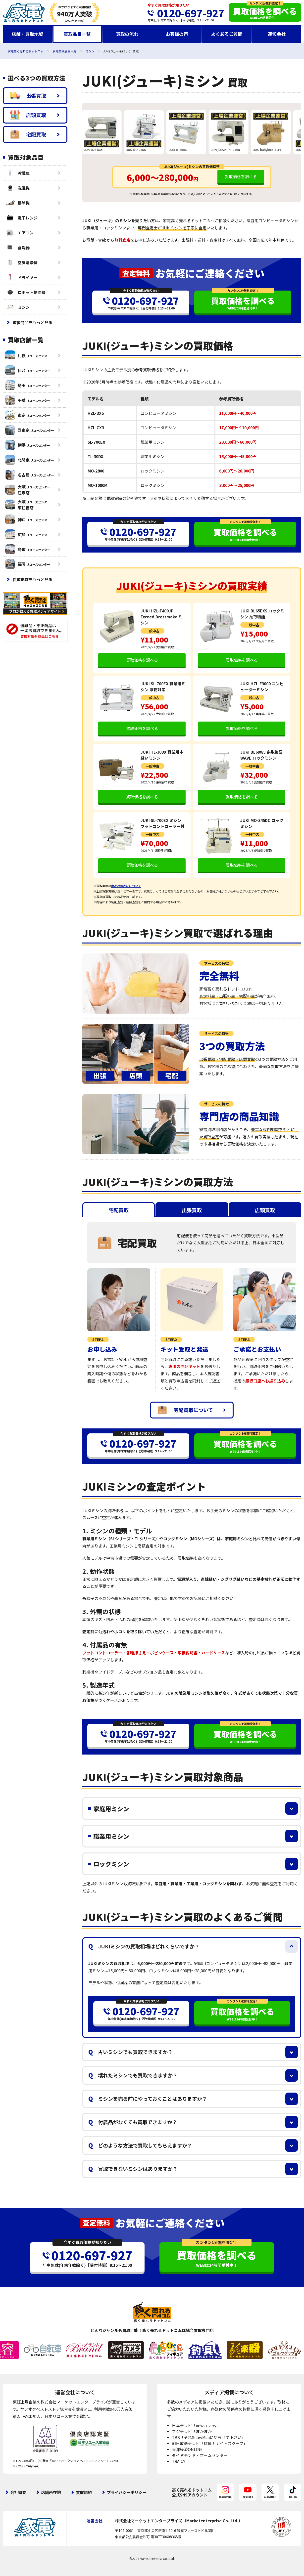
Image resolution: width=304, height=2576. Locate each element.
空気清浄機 (21, 262)
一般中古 (152, 630)
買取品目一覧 (77, 34)
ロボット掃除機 (25, 292)
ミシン (17, 307)
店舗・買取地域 (27, 34)
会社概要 (18, 2492)
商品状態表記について (126, 886)
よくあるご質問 (226, 34)
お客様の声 (177, 34)
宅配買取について (185, 1410)
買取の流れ (127, 34)
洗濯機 (17, 188)
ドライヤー (21, 277)
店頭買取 (28, 115)
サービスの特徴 (216, 963)
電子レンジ (21, 217)
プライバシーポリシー (127, 2492)
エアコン (19, 232)
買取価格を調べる (241, 176)
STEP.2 (171, 1339)
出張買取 (28, 96)
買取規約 (84, 2492)
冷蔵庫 (17, 173)
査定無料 (136, 273)
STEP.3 (244, 1339)
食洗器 (17, 247)
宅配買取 (28, 134)
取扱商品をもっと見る (32, 322)
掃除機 (17, 203)
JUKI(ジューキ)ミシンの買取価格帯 (192, 166)
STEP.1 (98, 1339)
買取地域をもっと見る (32, 579)
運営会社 (277, 34)
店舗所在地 (51, 2492)
